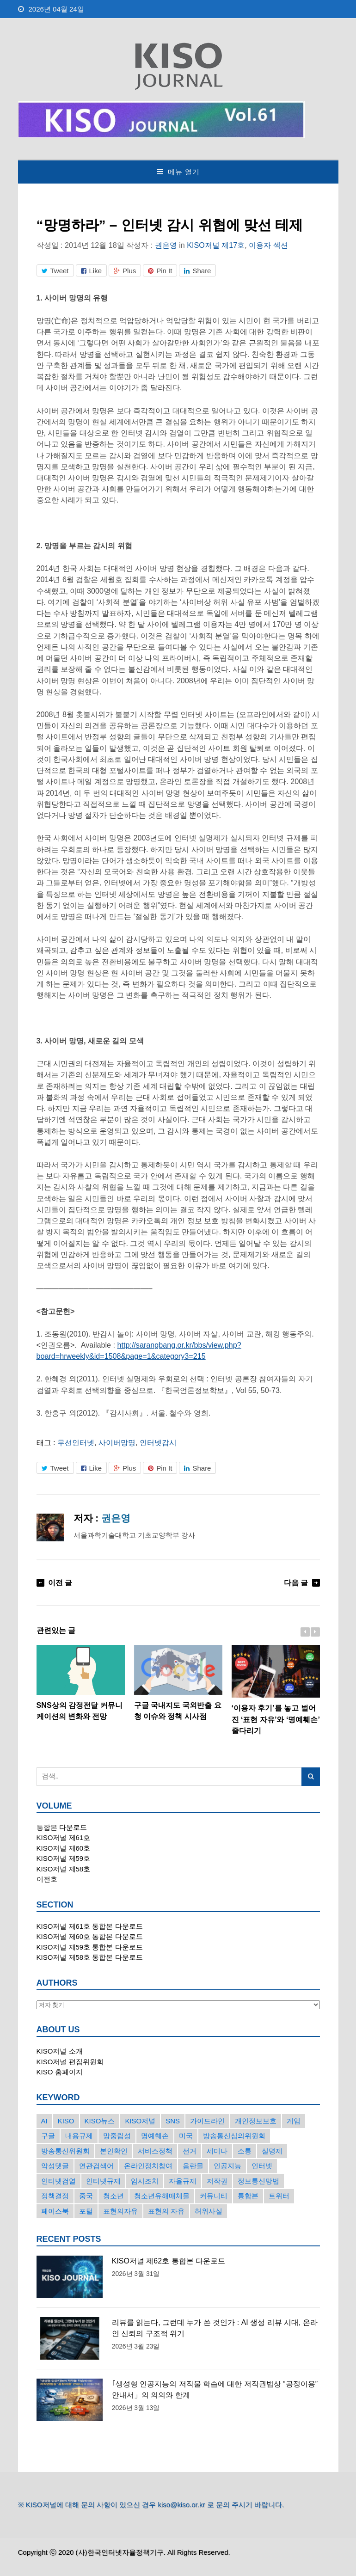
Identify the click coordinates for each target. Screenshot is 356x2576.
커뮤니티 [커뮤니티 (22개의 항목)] (213, 2196)
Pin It (160, 271)
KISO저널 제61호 (64, 1837)
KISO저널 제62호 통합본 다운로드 (168, 2261)
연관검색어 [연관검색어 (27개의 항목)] (96, 2166)
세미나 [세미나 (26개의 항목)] (217, 2151)
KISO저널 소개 (60, 2051)
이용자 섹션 (268, 245)
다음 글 (296, 1582)
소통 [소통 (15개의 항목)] (245, 2151)
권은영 (166, 245)
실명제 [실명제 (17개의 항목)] (272, 2151)
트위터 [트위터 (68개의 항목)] (279, 2196)
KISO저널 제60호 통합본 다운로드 (90, 1936)
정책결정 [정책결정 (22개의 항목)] (55, 2196)
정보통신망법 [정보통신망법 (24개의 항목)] (258, 2181)
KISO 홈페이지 (60, 2072)
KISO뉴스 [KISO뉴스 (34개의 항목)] (100, 2121)
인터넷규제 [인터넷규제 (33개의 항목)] (103, 2181)
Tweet (55, 271)
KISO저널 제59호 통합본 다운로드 (90, 1947)
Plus (125, 271)
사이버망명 (116, 1442)
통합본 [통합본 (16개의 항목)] (248, 2196)
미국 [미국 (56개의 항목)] (186, 2136)
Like (91, 271)
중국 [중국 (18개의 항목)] (86, 2196)
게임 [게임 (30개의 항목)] (294, 2121)
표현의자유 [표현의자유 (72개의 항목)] (120, 2211)
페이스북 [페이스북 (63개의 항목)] (55, 2211)
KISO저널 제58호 (64, 1869)
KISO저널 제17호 (216, 245)
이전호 (47, 1879)
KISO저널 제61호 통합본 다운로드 (90, 1926)
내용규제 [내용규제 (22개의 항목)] (79, 2136)
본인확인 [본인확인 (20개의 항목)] (114, 2151)
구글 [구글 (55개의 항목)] (48, 2136)
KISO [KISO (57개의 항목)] (66, 2121)
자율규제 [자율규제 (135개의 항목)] (182, 2181)
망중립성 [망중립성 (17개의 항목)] (117, 2136)
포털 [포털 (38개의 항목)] (86, 2211)
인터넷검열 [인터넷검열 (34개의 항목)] (58, 2181)
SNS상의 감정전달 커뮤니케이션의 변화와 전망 (81, 1682)
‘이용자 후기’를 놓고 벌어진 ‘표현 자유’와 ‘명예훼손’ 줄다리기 (276, 1690)
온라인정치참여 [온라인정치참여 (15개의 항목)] (148, 2166)
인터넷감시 (158, 1442)
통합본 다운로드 (62, 1827)
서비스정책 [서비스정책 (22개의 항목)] (155, 2151)
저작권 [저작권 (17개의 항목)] (217, 2181)
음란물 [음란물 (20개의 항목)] (193, 2166)
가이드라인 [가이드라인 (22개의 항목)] (207, 2121)
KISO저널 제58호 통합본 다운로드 (90, 1957)
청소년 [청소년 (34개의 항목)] (113, 2196)
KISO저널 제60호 (64, 1848)
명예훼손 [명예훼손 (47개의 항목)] (155, 2136)
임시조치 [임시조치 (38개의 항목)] (145, 2181)
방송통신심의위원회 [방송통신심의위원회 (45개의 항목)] (234, 2136)
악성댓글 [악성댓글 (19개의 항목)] (55, 2166)
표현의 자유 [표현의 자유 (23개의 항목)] (166, 2211)
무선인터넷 (75, 1442)
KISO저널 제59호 (64, 1858)
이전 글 (60, 1582)
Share (197, 271)
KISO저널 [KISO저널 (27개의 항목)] (140, 2121)
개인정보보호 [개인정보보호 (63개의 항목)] (255, 2121)
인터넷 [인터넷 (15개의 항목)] (262, 2166)
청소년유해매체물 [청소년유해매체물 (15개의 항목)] (162, 2196)
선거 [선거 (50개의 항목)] (189, 2151)
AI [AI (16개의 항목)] (44, 2121)
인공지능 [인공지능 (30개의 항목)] (227, 2166)
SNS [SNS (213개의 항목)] (173, 2121)
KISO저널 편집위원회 (70, 2062)
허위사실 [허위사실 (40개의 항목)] (208, 2211)
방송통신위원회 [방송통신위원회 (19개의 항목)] (65, 2151)
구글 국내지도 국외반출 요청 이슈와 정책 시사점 (178, 1682)
